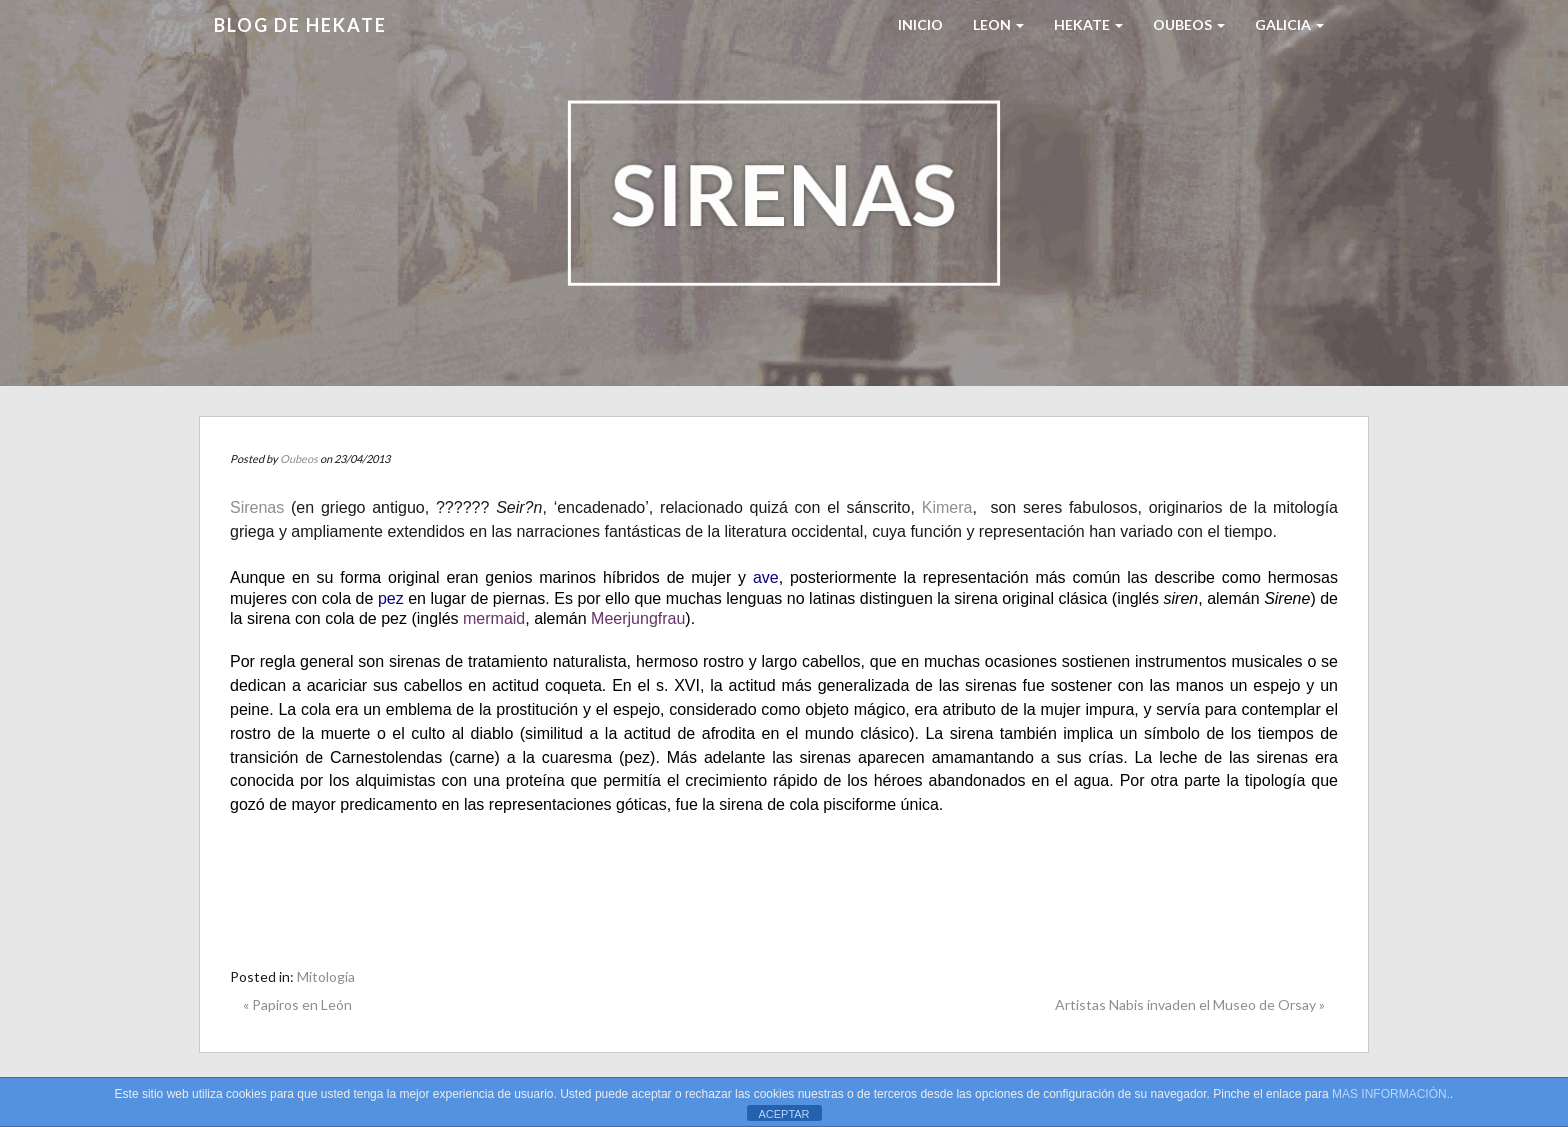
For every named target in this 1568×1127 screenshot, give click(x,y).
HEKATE (1088, 24)
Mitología (326, 976)
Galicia (1289, 24)
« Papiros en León (297, 1004)
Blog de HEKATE (300, 25)
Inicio (920, 24)
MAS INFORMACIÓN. (1391, 1094)
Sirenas (257, 507)
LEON (998, 24)
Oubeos (1189, 24)
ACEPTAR (783, 1114)
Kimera (947, 507)
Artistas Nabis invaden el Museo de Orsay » (1190, 1004)
